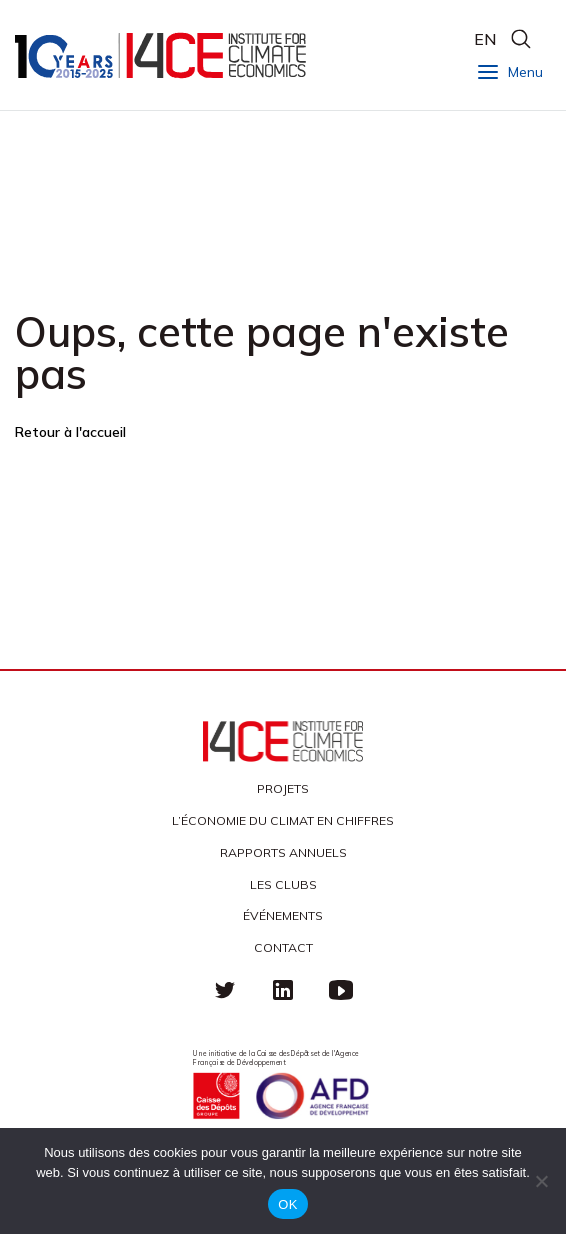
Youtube (341, 990)
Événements (283, 915)
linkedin (283, 990)
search (520, 38)
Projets (283, 788)
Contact (283, 947)
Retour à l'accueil (70, 432)
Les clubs (283, 884)
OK (287, 1204)
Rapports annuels (283, 852)
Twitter (225, 990)
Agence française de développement (312, 1096)
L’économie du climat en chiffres (283, 820)
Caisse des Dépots (216, 1096)
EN (485, 39)
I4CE (162, 55)
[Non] (541, 1181)
